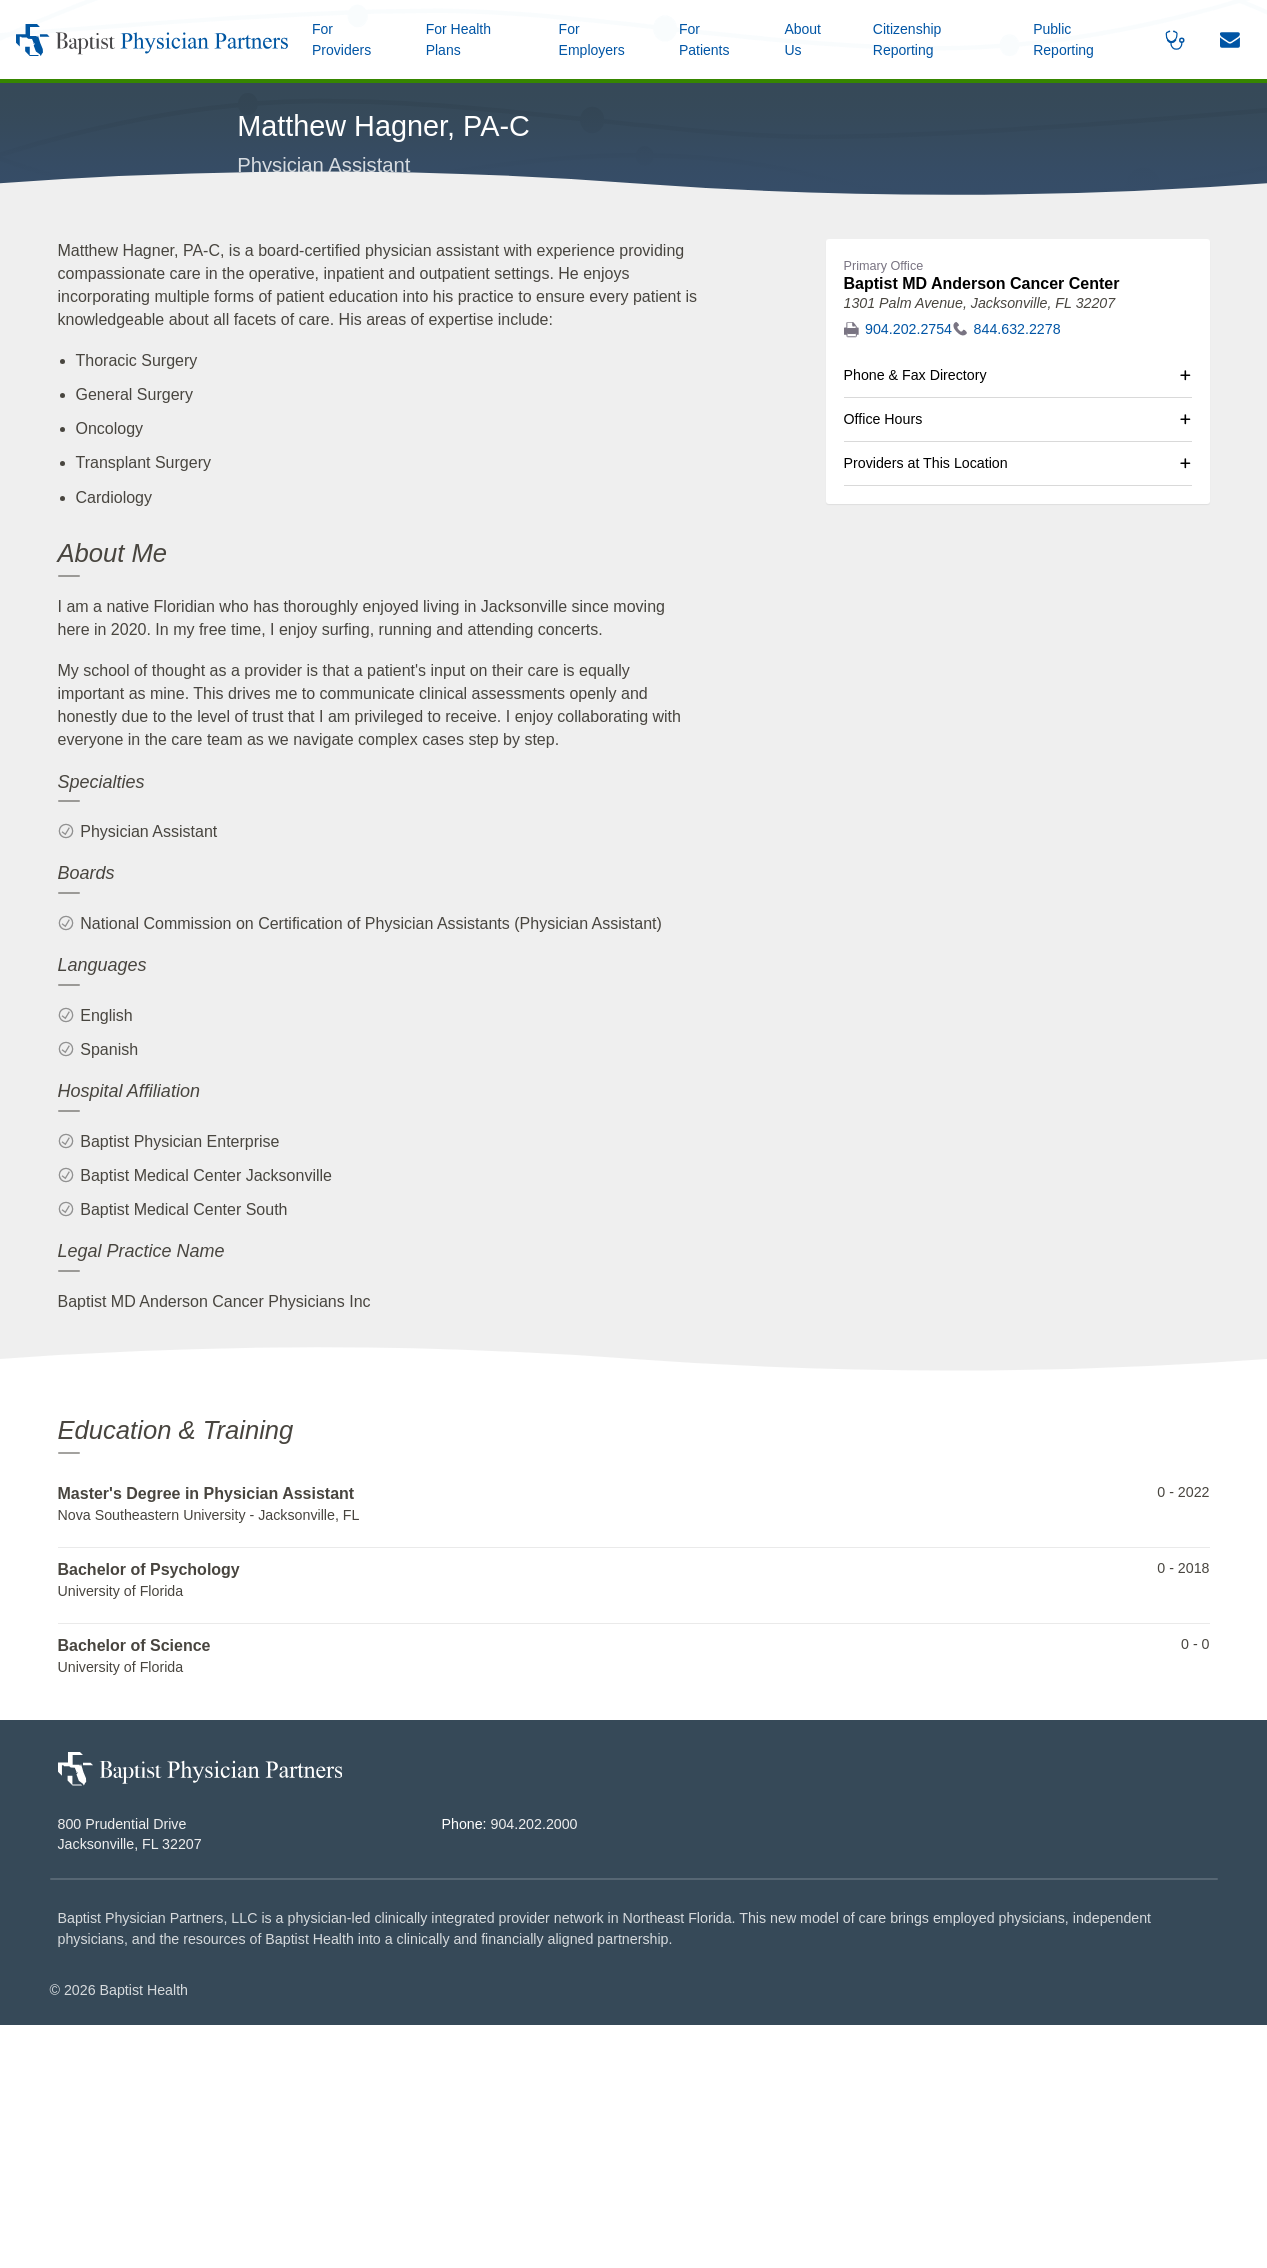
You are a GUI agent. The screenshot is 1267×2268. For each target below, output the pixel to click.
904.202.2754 (908, 572)
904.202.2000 (534, 2067)
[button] (811, 39)
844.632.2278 (1017, 572)
